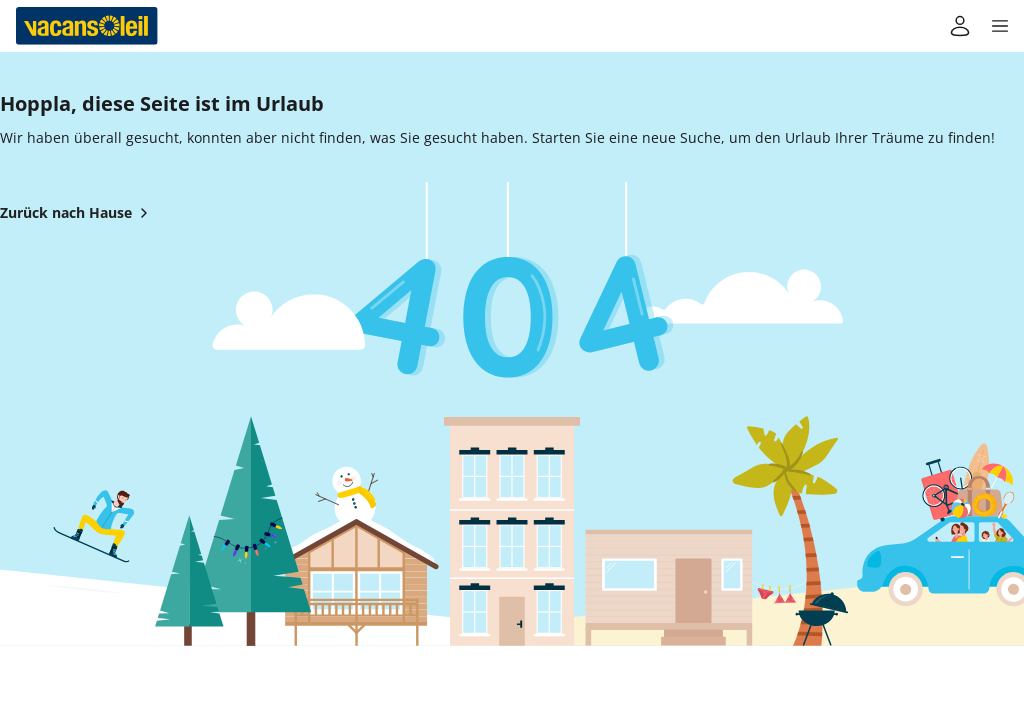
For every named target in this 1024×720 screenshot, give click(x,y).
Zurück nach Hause (78, 213)
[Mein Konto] (960, 26)
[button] (1000, 26)
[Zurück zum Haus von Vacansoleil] (87, 26)
